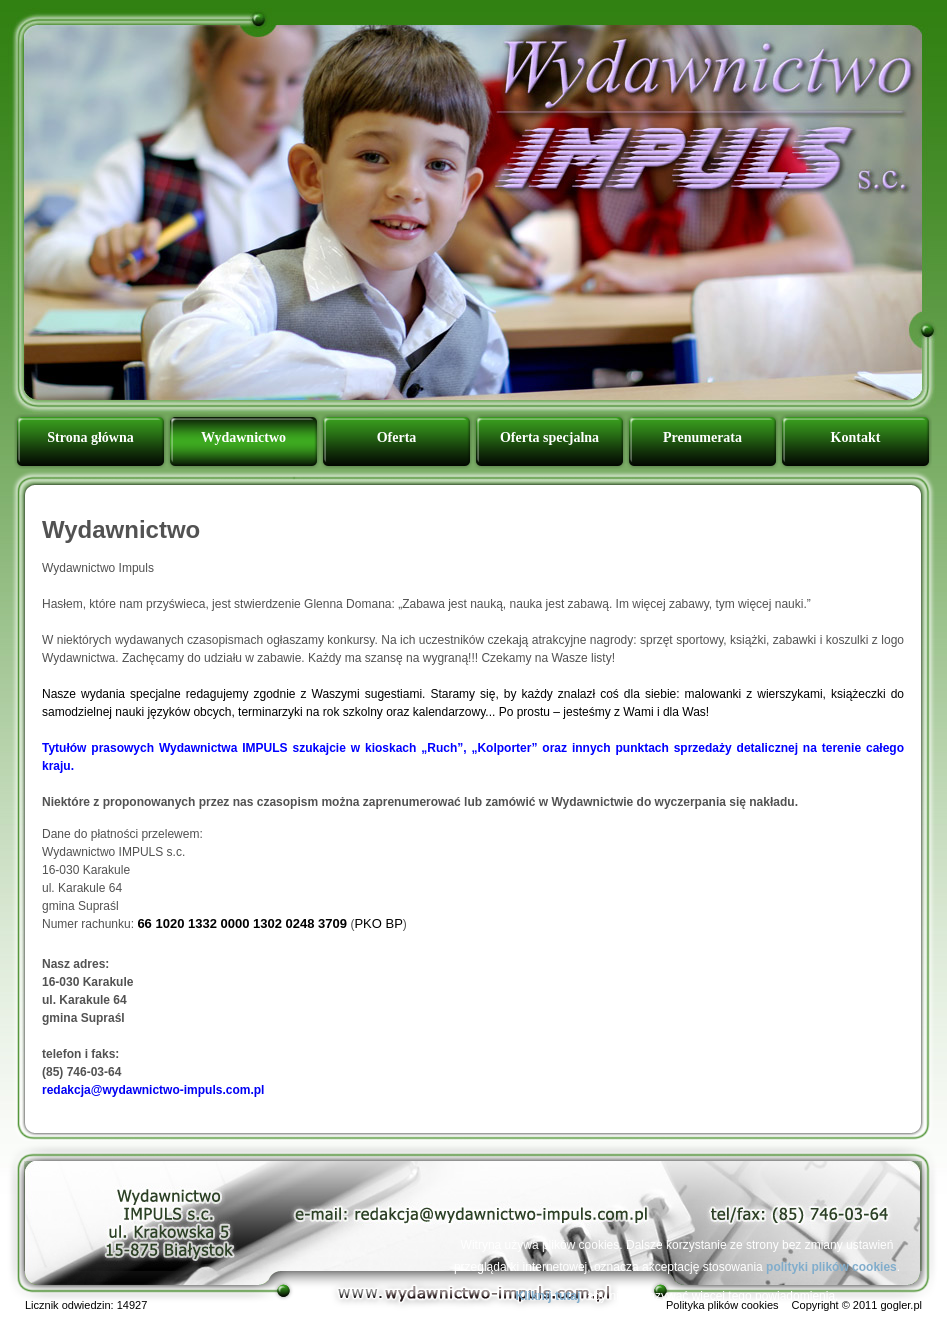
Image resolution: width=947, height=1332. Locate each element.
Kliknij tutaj (548, 1296)
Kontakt (856, 437)
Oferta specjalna (549, 437)
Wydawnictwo (243, 437)
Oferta (397, 437)
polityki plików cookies (831, 1267)
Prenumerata (702, 437)
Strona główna (90, 437)
